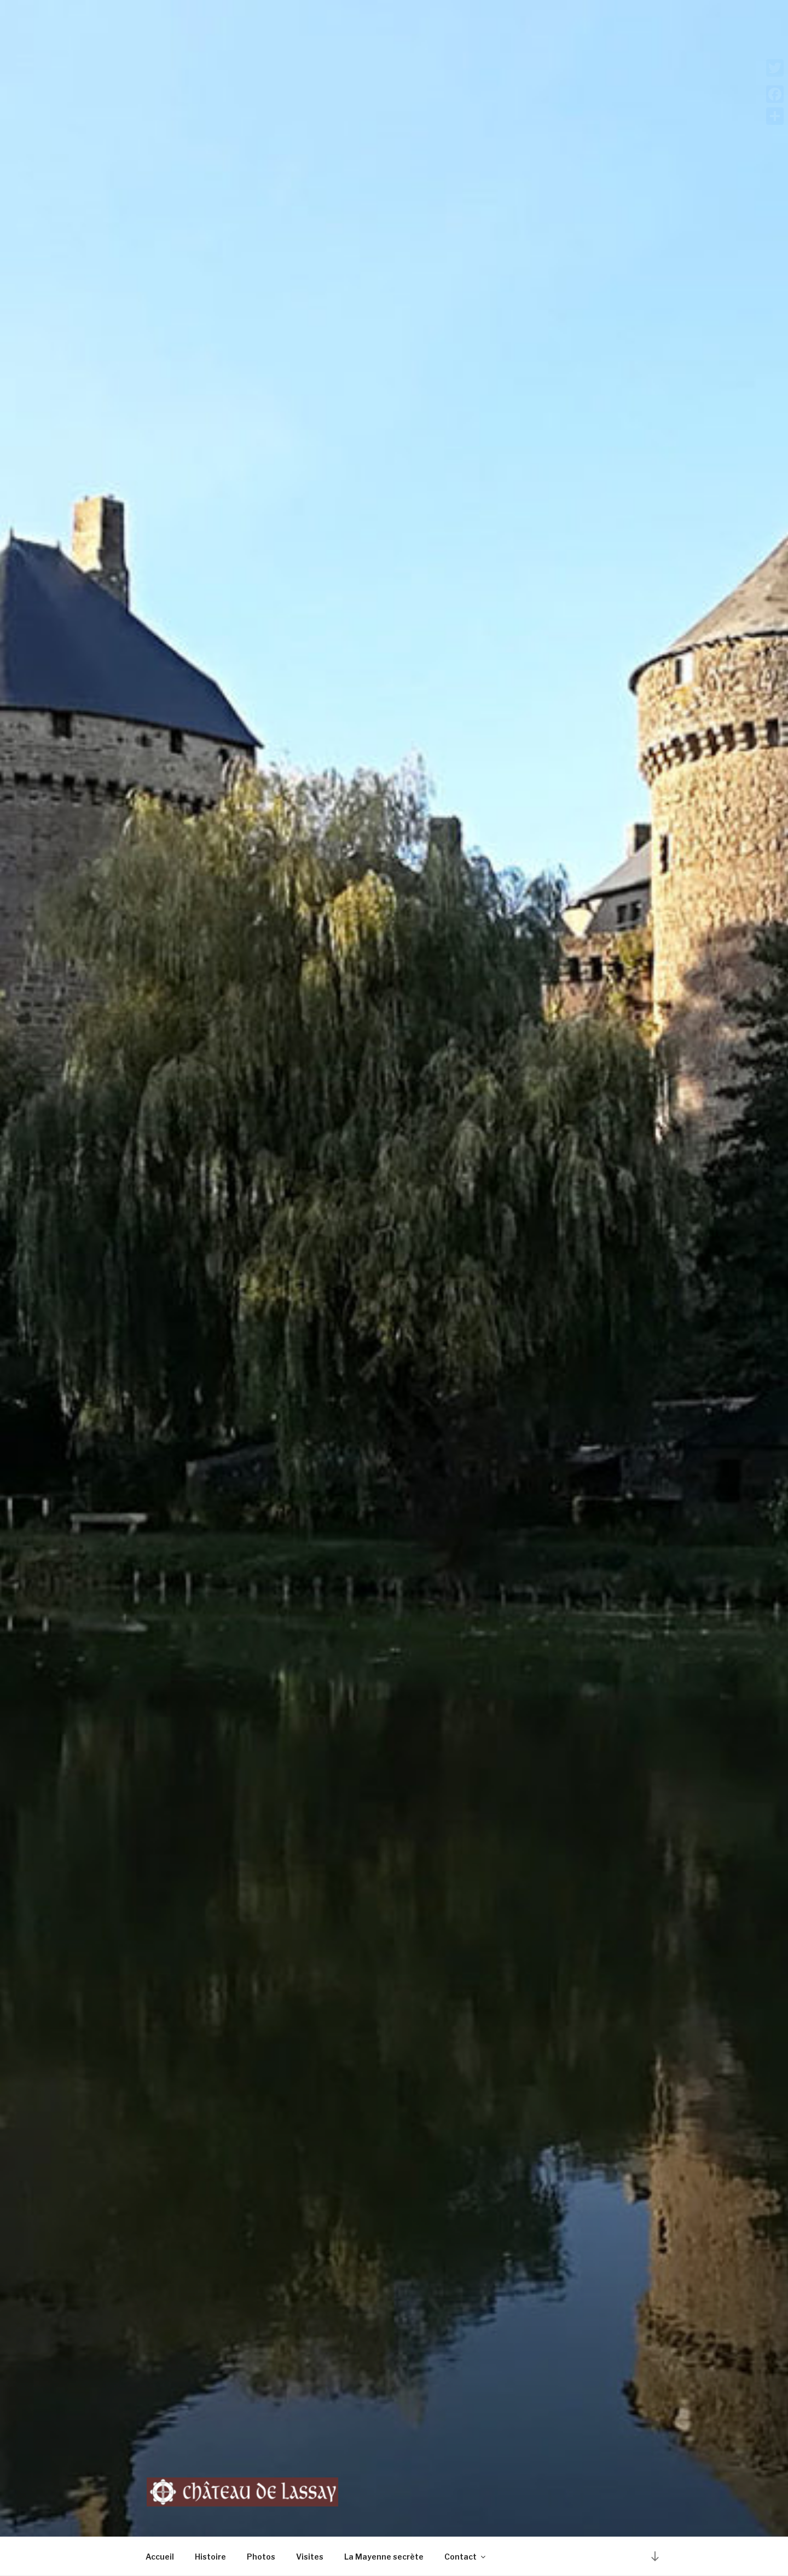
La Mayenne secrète (384, 2556)
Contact (465, 2556)
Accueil (160, 2556)
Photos (261, 2556)
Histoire (210, 2556)
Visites (309, 2556)
